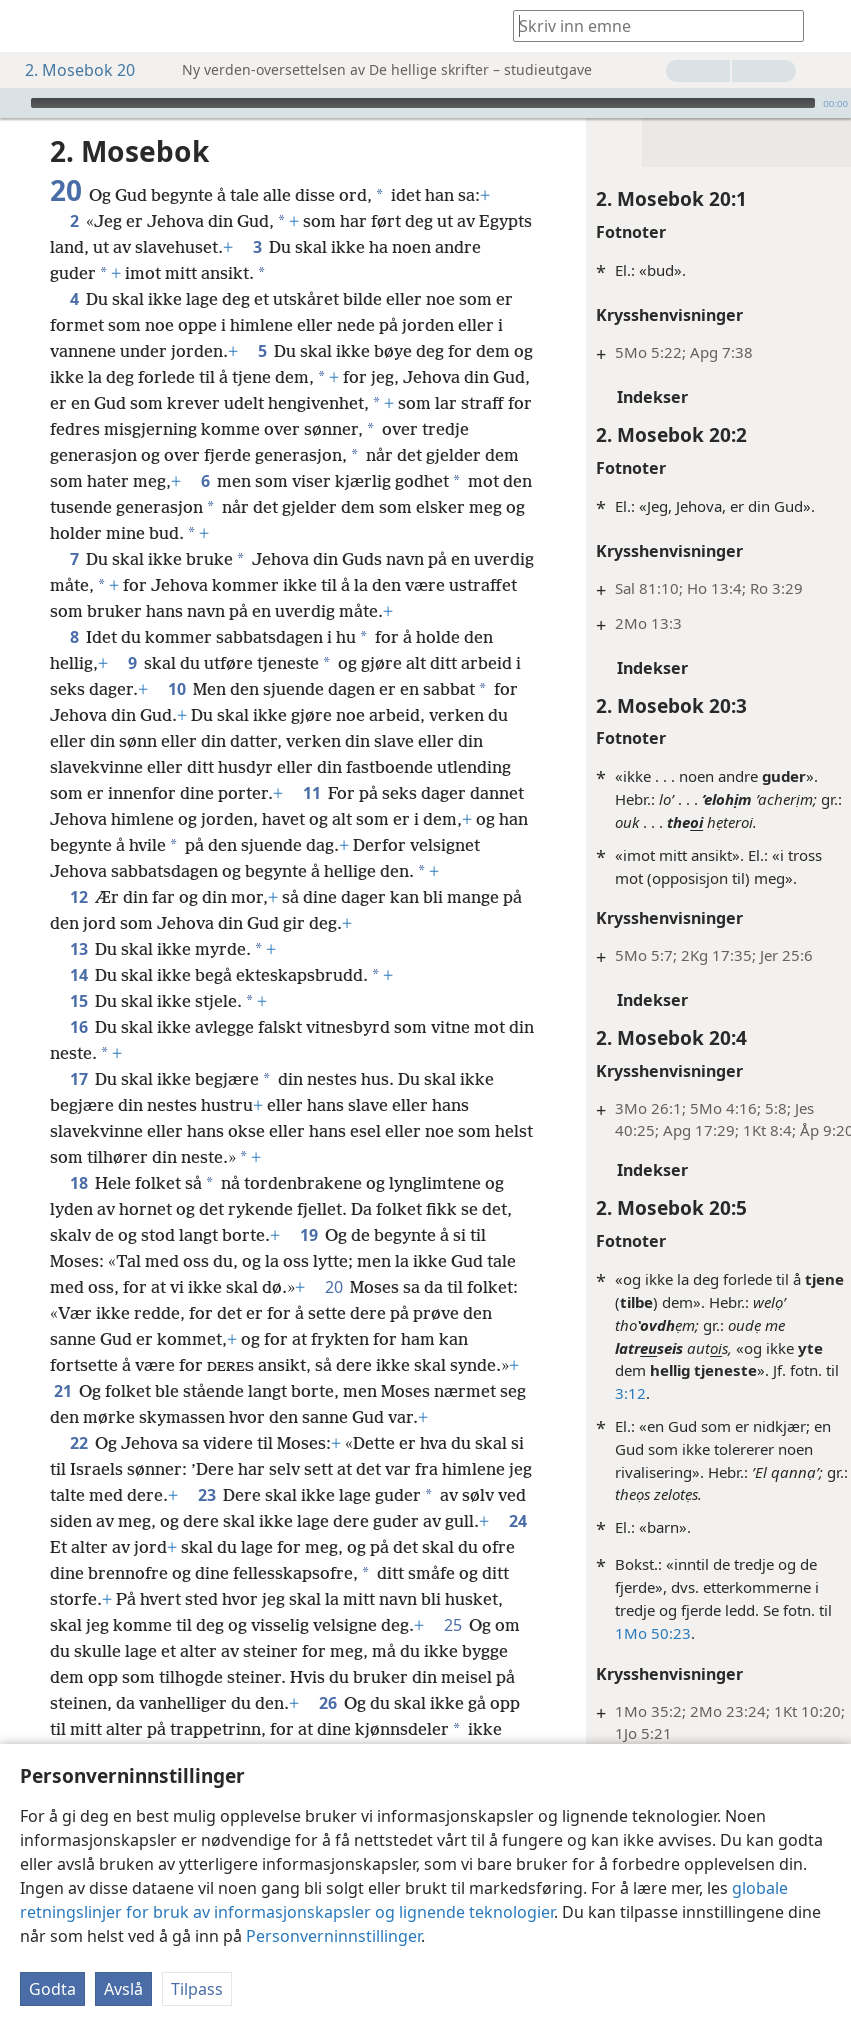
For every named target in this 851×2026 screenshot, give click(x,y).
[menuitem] (30, 26)
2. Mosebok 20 (70, 70)
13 (78, 1027)
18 (78, 1261)
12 (78, 975)
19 (342, 1313)
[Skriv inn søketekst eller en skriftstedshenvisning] (649, 25)
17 (78, 1157)
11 (480, 845)
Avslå (123, 1989)
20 (402, 1365)
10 (240, 741)
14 (78, 1053)
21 (221, 1469)
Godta (52, 1989)
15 (78, 1079)
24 (234, 1651)
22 (78, 1547)
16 (78, 1105)
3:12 (595, 1393)
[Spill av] (13, 103)
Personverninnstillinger (333, 1936)
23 (300, 1599)
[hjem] (30, 26)
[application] (425, 103)
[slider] (423, 103)
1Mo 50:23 (618, 1633)
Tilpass (197, 1989)
